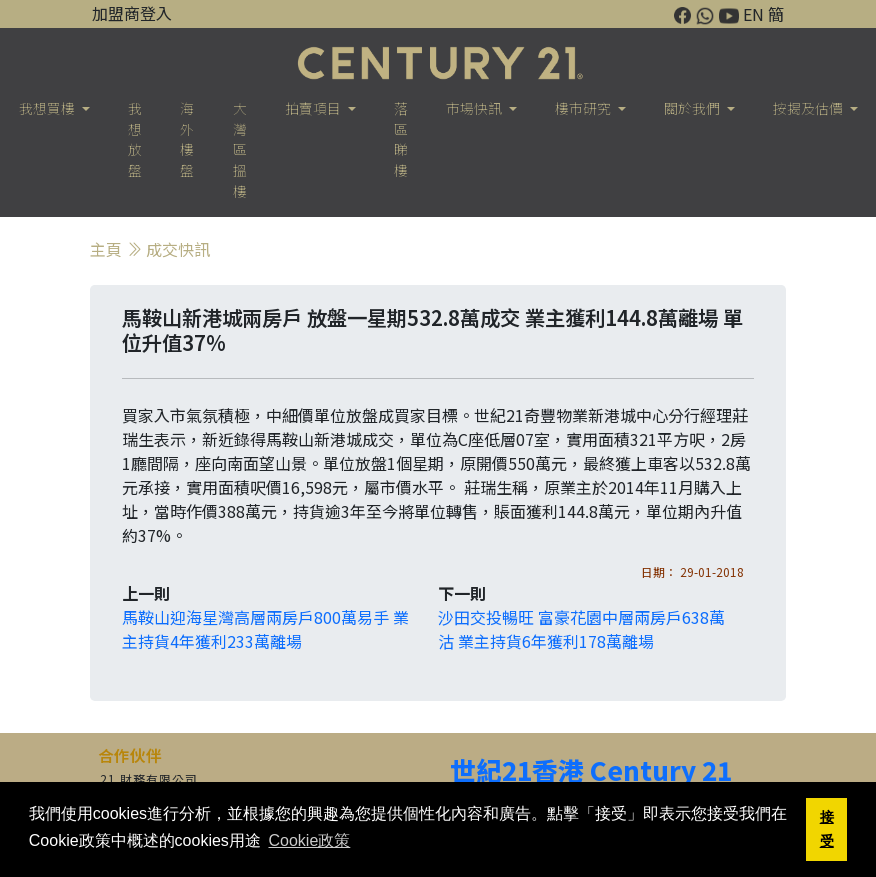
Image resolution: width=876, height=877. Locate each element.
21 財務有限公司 (149, 778)
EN (753, 14)
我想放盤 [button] (135, 139)
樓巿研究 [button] (584, 108)
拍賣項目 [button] (314, 108)
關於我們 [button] (693, 108)
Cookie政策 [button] (309, 840)
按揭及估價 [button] (809, 108)
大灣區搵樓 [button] (240, 149)
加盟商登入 (132, 13)
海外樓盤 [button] (187, 139)
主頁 (106, 249)
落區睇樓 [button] (401, 139)
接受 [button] (827, 829)
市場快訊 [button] (475, 108)
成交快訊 (178, 249)
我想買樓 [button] (48, 108)
